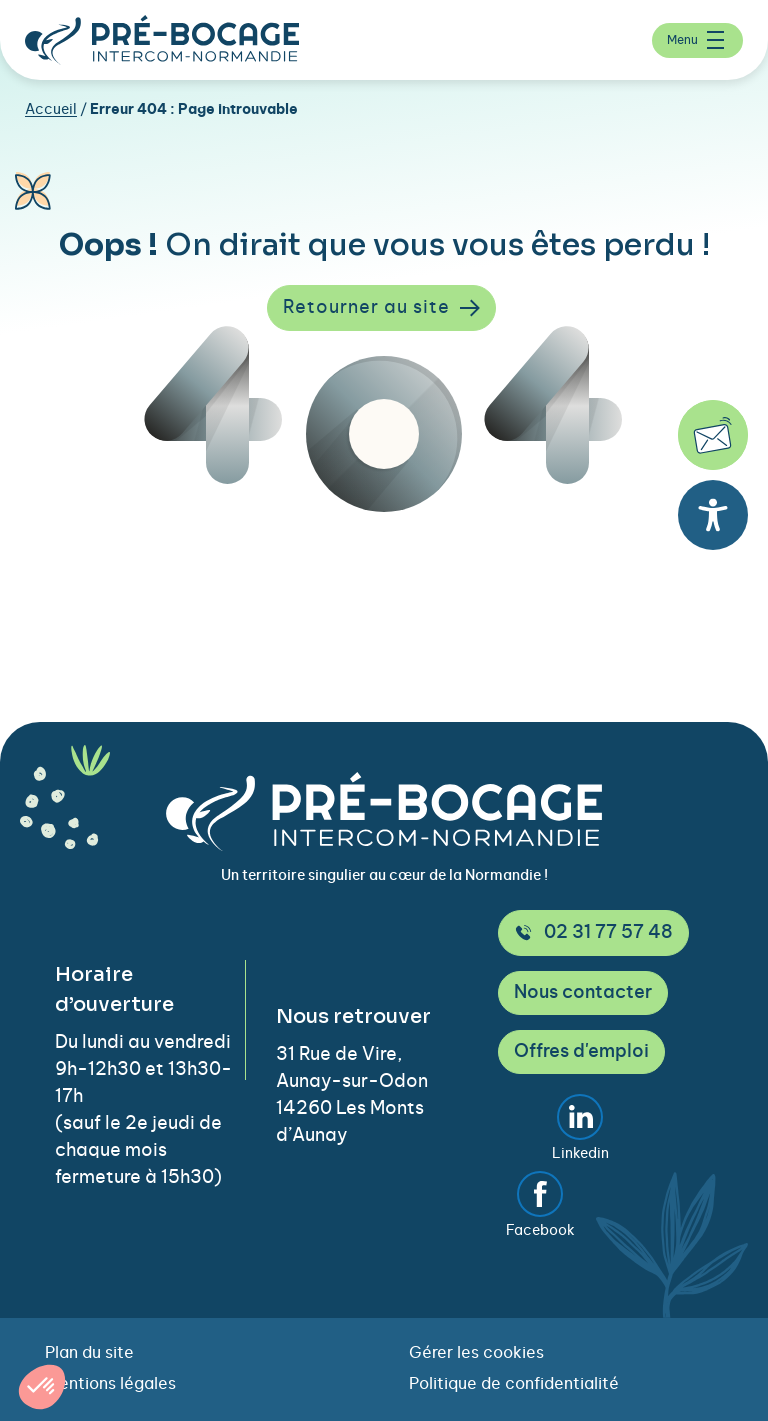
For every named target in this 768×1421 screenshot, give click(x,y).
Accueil (51, 110)
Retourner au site (381, 308)
